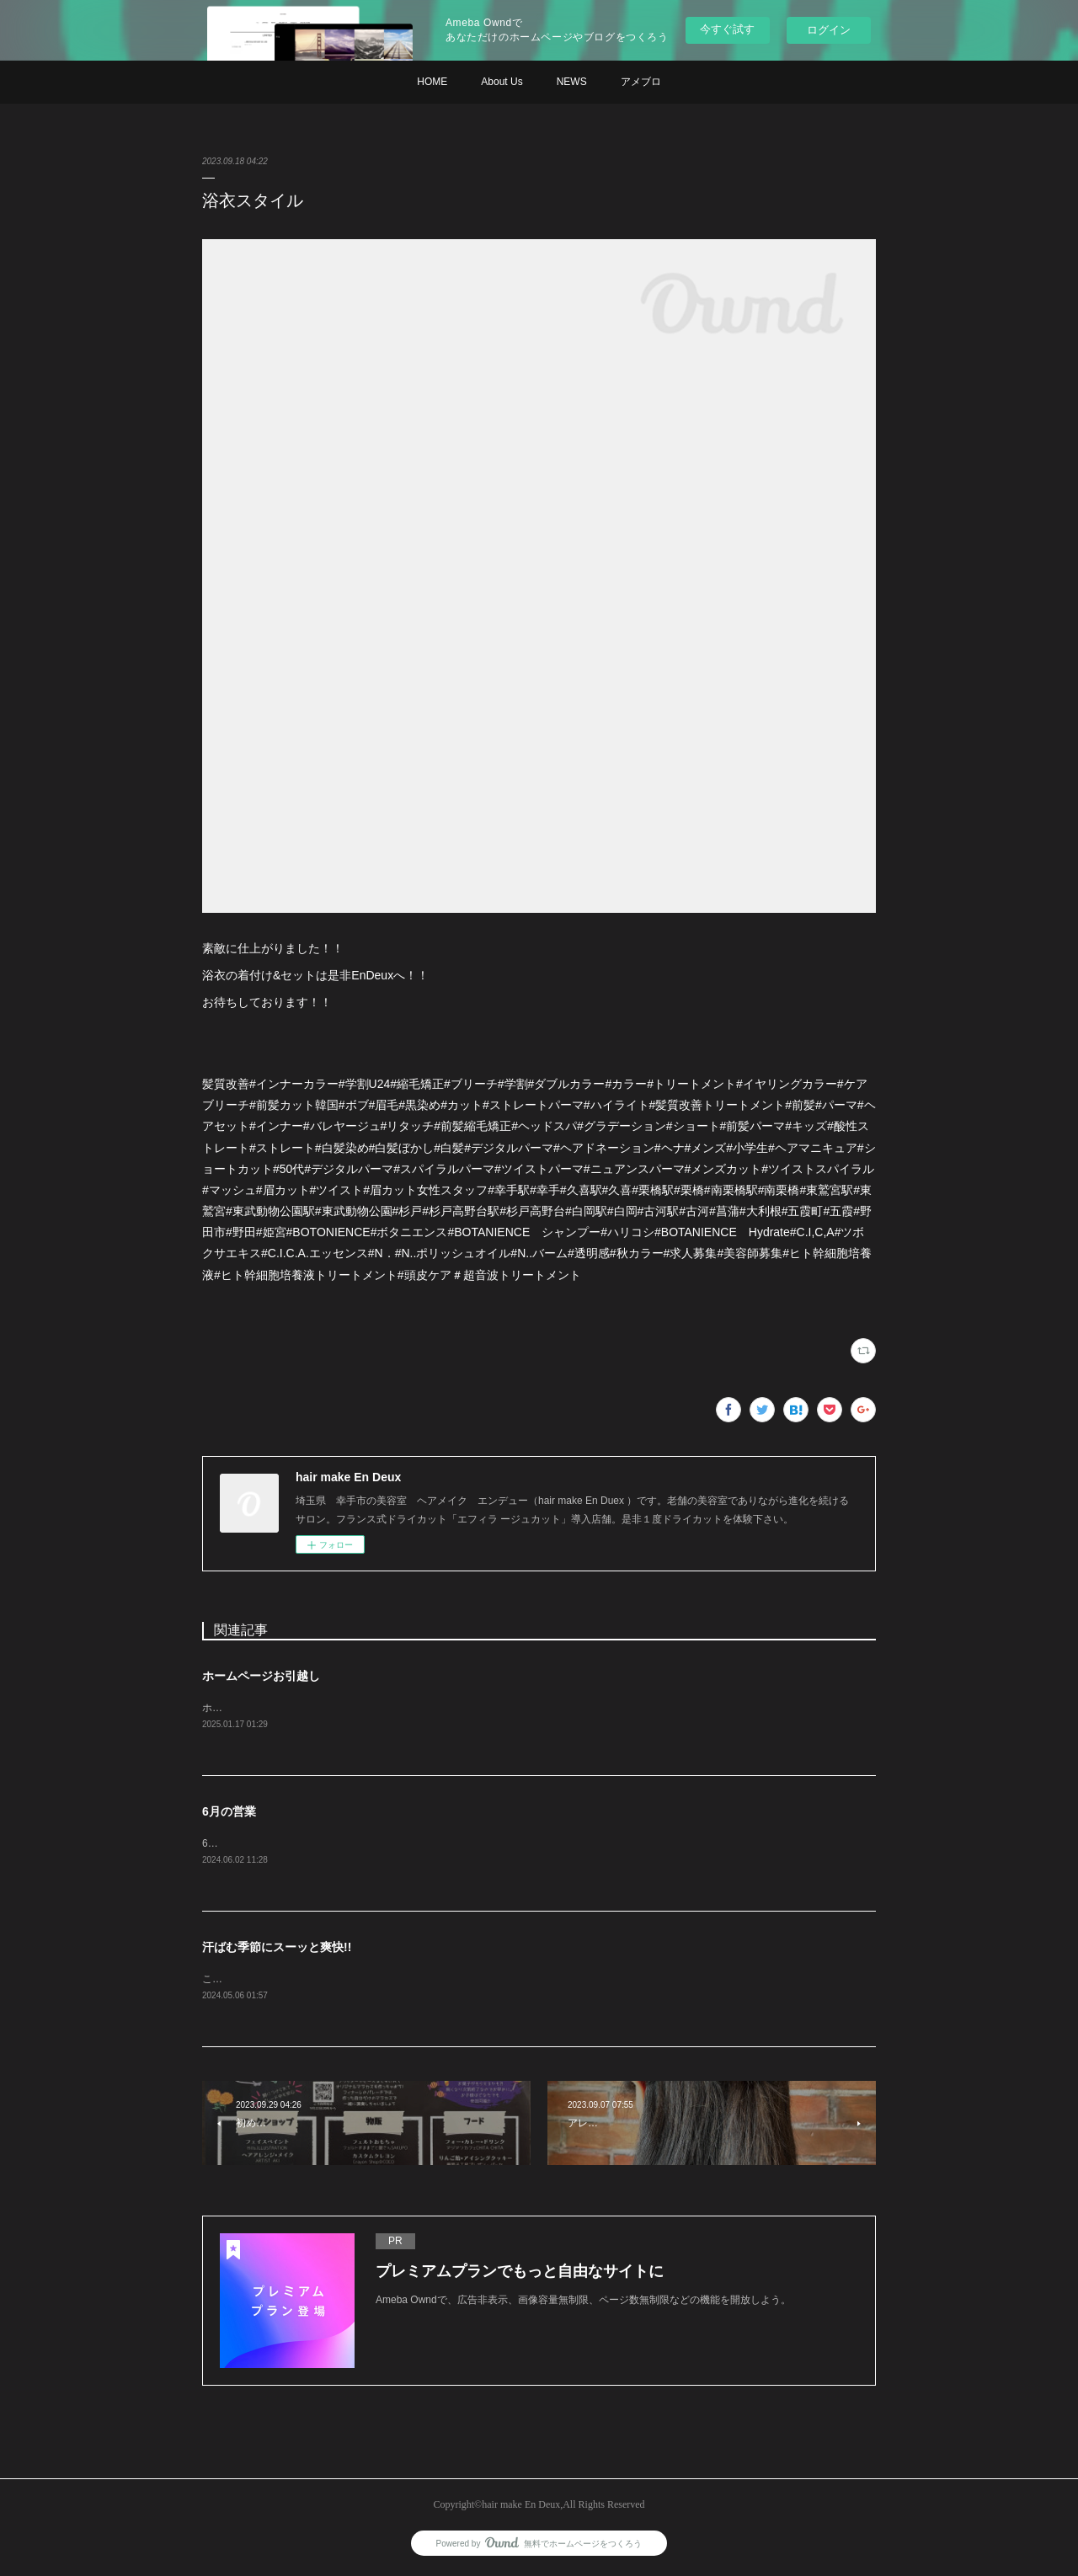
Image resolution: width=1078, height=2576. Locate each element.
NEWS (572, 82)
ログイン (829, 30)
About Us (501, 82)
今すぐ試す (727, 29)
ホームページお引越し (261, 1676)
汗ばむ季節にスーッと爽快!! (276, 1948)
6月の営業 (229, 1812)
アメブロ (641, 82)
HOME (432, 82)
